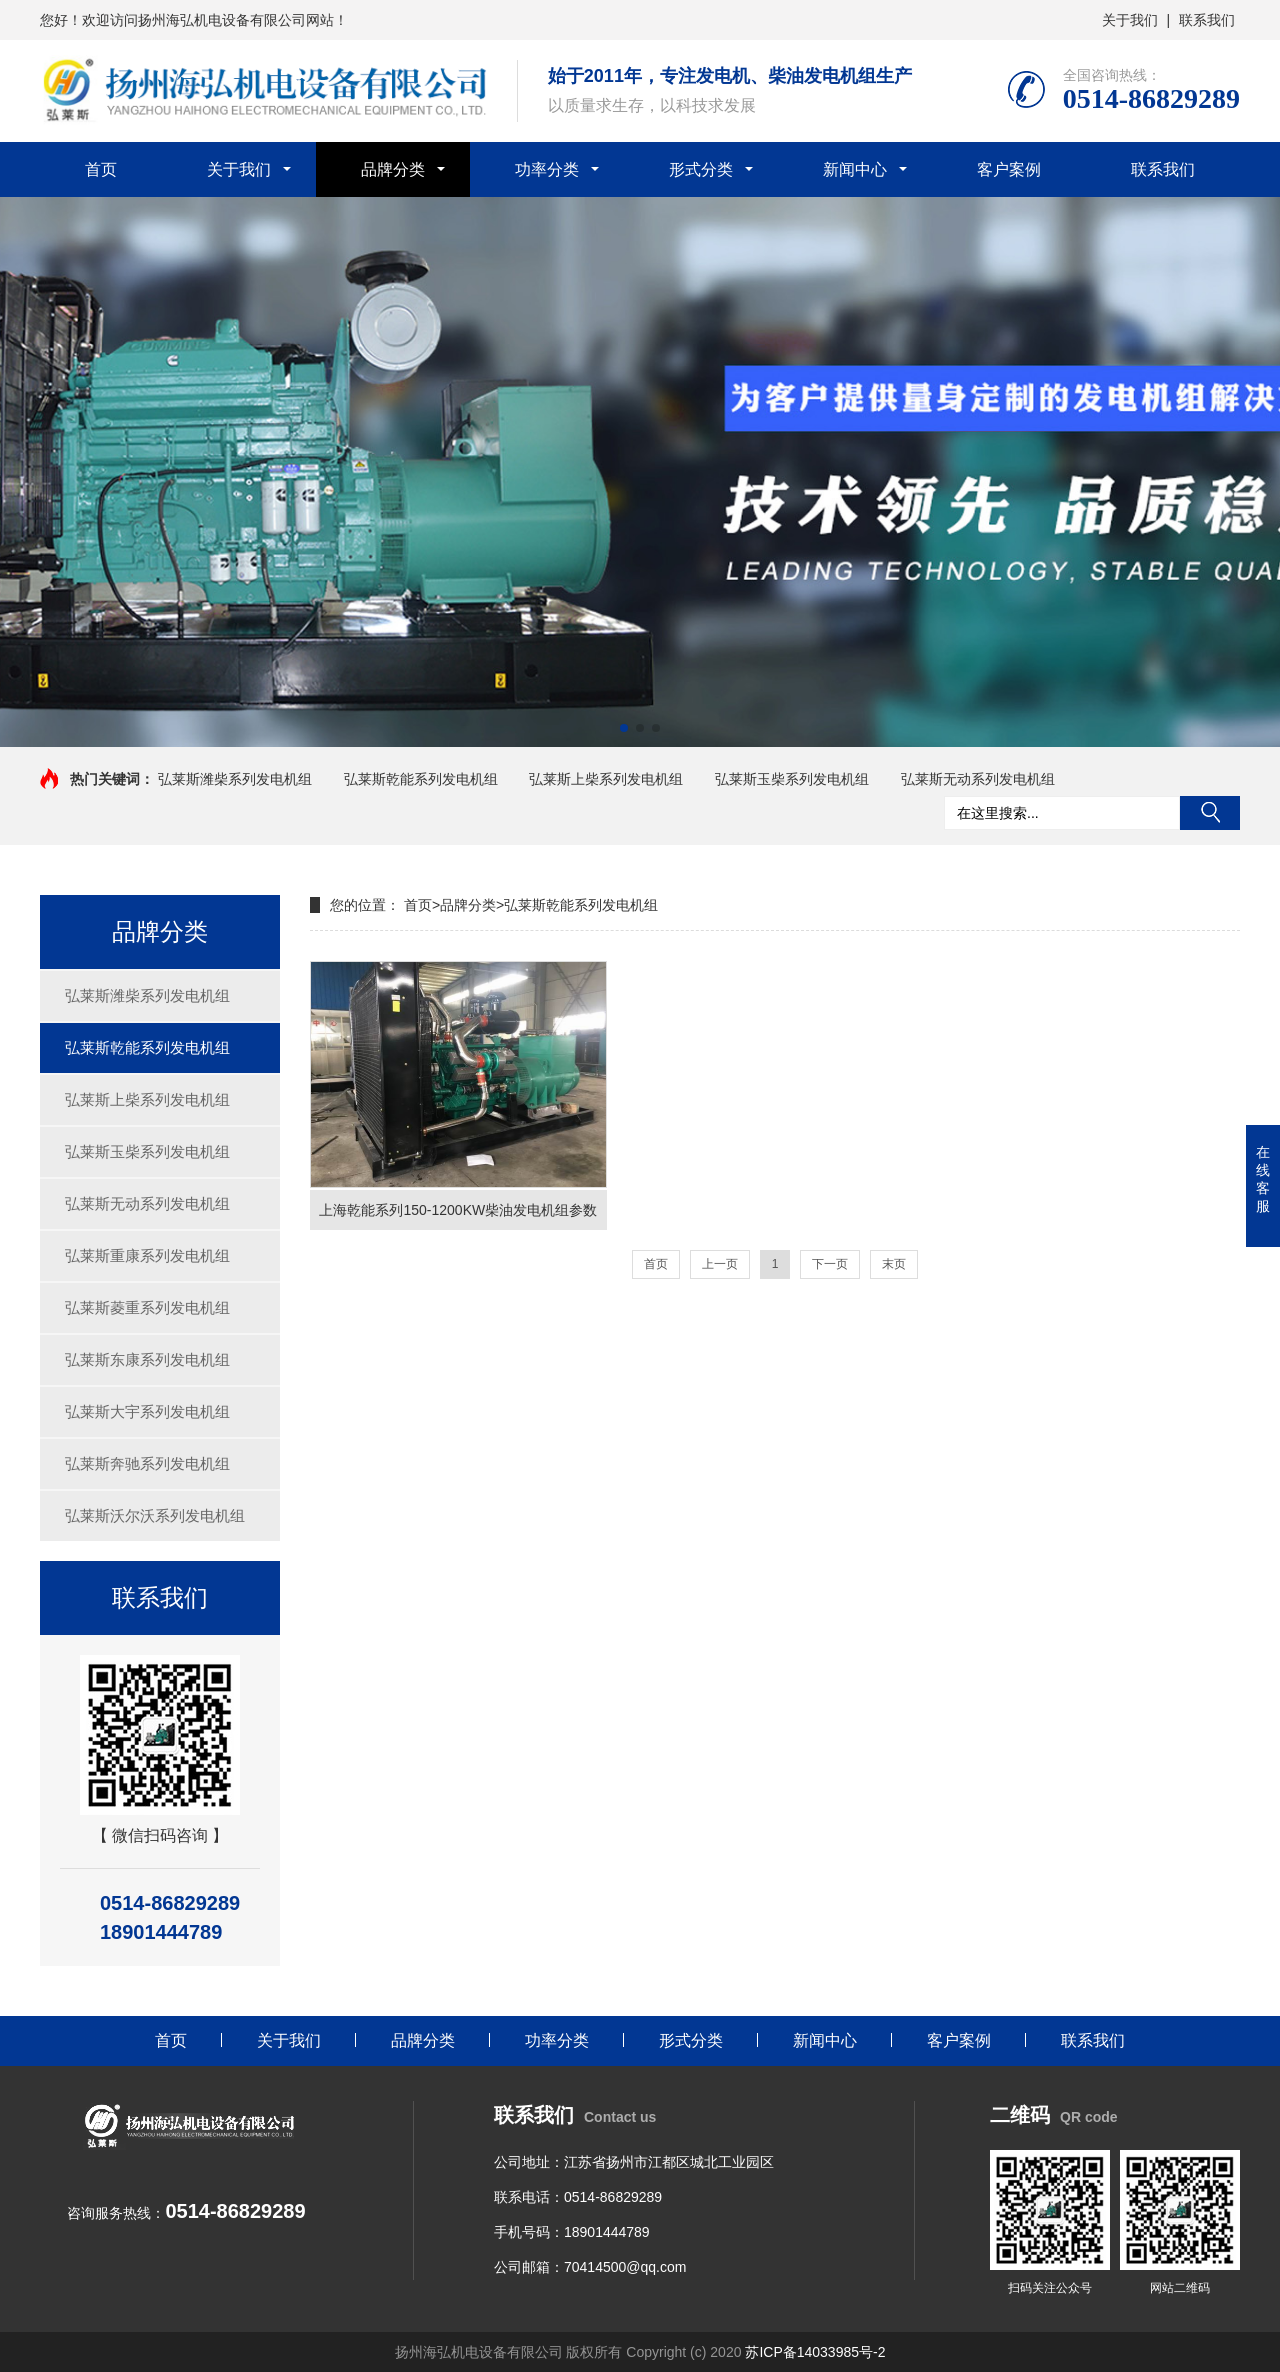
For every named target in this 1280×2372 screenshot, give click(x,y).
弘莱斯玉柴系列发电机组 (792, 779)
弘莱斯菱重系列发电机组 (147, 1307)
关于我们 (1130, 20)
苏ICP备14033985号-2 (815, 2352)
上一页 (720, 1264)
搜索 (1210, 813)
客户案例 (1009, 169)
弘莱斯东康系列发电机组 (147, 1359)
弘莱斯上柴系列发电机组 (608, 779)
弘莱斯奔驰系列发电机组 (147, 1463)
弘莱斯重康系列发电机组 (147, 1255)
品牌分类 (393, 169)
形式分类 (701, 169)
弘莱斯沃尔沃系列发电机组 (155, 1515)
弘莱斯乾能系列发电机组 (421, 779)
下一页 (830, 1264)
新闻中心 (855, 169)
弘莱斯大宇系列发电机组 (147, 1411)
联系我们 (1207, 20)
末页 (894, 1264)
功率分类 (547, 169)
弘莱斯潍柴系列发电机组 (235, 779)
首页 (101, 169)
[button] (624, 728)
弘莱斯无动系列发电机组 (980, 779)
